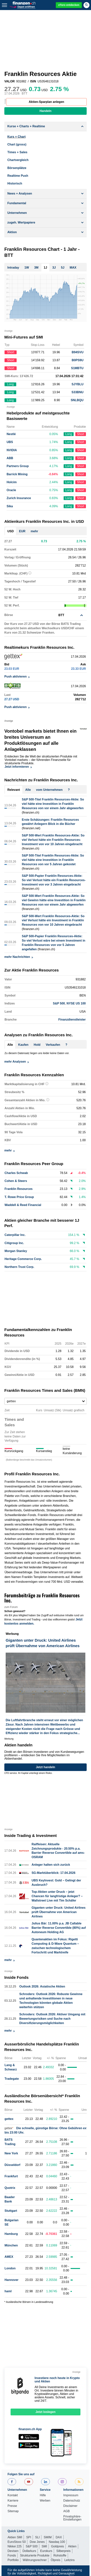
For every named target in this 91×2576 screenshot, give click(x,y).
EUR (22, 531)
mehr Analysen (16, 1061)
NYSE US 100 (76, 1003)
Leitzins (69, 2560)
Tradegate (12, 2078)
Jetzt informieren (18, 766)
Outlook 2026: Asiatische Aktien (42, 1986)
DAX (59, 2537)
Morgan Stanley (16, 1251)
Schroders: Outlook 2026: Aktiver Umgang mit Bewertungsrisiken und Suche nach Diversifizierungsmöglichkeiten (52, 2019)
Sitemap (13, 2511)
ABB (10, 458)
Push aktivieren (17, 676)
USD (10, 531)
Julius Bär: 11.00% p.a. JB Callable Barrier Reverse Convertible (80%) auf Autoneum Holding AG (59, 1928)
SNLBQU (77, 400)
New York (11, 2153)
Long (68, 434)
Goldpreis (57, 2546)
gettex (9, 2118)
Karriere (13, 2500)
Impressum (70, 2495)
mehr (34, 531)
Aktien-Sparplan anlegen (46, 101)
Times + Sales (17, 152)
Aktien (72, 2546)
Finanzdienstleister (72, 1019)
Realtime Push (17, 175)
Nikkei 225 (15, 2546)
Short (80, 434)
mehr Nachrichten (18, 956)
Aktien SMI (15, 2537)
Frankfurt (11, 2176)
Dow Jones (37, 2541)
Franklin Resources (19, 1188)
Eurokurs (46, 2551)
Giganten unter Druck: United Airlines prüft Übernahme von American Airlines (59, 1912)
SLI (37, 2537)
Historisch (14, 183)
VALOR (9, 81)
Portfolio (13, 2560)
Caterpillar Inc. (15, 1234)
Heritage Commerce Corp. (23, 1259)
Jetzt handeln (45, 1767)
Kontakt (13, 2495)
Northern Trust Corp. (19, 1266)
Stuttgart (11, 2210)
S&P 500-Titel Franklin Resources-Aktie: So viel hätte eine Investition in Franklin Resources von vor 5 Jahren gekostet (53, 860)
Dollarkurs (29, 2551)
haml (8, 2291)
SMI (44, 2546)
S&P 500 (59, 1003)
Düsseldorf (12, 2164)
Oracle (11, 490)
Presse (12, 2505)
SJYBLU (77, 384)
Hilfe (43, 2495)
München (11, 2245)
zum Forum (11, 1606)
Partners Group (18, 466)
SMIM (48, 2537)
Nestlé (11, 434)
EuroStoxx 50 (17, 2541)
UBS (10, 442)
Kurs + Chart (16, 136)
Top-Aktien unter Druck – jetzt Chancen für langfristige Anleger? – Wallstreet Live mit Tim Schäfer (57, 1896)
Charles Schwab (16, 1173)
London (10, 2268)
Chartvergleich (18, 160)
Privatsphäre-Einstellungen (72, 2518)
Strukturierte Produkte (34, 2555)
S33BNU (77, 392)
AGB (66, 2511)
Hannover (12, 2279)
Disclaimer (70, 2505)
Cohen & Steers (16, 1180)
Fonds (12, 2555)
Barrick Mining (17, 474)
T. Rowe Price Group (19, 1197)
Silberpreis (63, 2551)
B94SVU (77, 352)
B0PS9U (77, 360)
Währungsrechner (35, 2560)
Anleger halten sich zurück (51, 1864)
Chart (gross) (16, 144)
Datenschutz (71, 2500)
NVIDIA (12, 450)
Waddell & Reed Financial (23, 1205)
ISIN (33, 81)
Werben (45, 2500)
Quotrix (10, 2187)
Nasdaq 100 (57, 2541)
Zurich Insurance (19, 498)
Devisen (13, 2551)
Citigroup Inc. (14, 1243)
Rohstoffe (59, 2555)
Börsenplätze (16, 168)
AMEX (9, 2256)
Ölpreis (55, 2560)
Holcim (12, 482)
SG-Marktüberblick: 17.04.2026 (53, 1872)
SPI (28, 2537)
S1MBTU (77, 368)
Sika (10, 506)
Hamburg (11, 2233)
